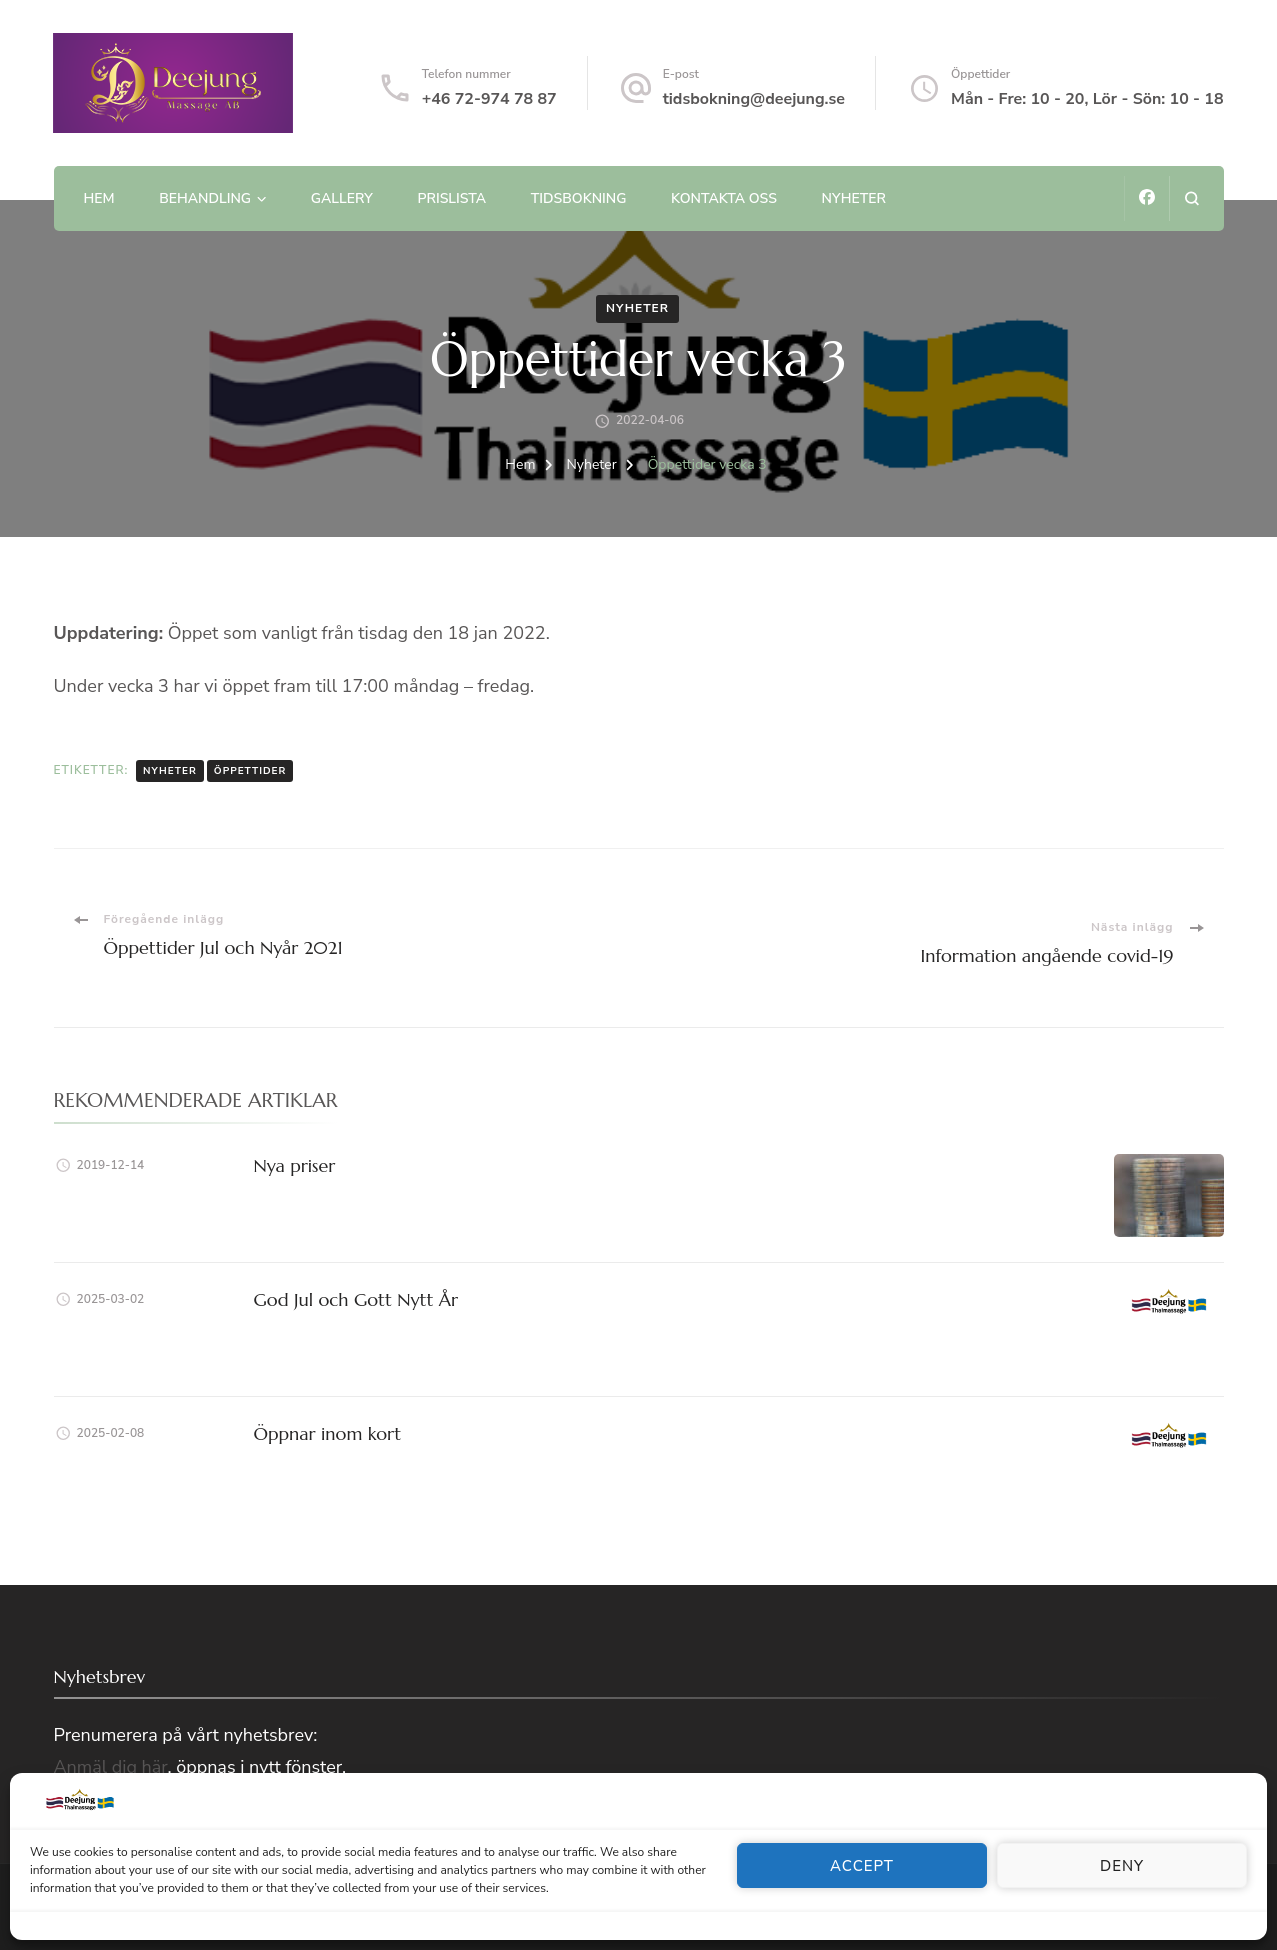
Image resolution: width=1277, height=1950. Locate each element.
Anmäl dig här (111, 1767)
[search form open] (1191, 198)
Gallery (342, 198)
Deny (1122, 1866)
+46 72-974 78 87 (489, 99)
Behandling (205, 198)
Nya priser (295, 1165)
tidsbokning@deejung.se (754, 99)
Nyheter (854, 198)
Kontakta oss (724, 198)
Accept (862, 1866)
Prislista (451, 198)
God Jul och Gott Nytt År (356, 1299)
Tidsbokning (579, 198)
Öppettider (250, 771)
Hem (98, 198)
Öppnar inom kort (328, 1433)
